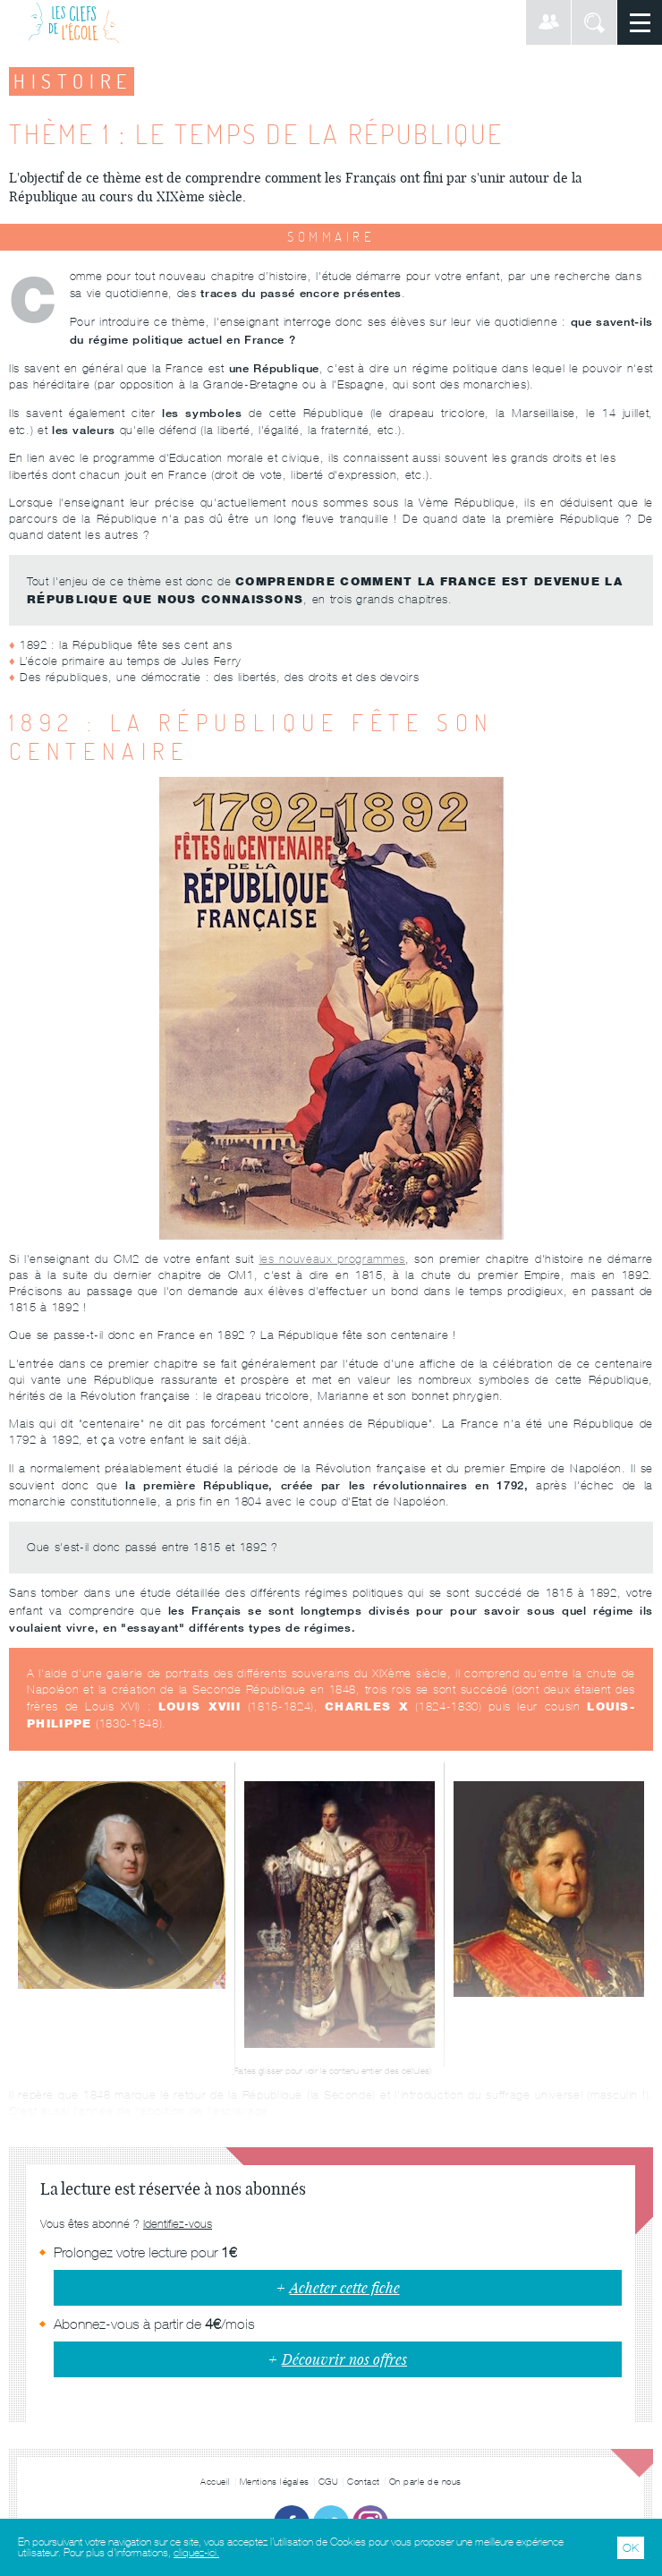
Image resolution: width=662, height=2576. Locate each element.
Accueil (215, 2481)
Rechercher (594, 22)
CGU (328, 2481)
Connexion (548, 22)
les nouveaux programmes (332, 1259)
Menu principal (639, 22)
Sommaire (330, 236)
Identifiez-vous (177, 2224)
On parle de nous (425, 2481)
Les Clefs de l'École (74, 22)
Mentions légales (275, 2481)
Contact (363, 2481)
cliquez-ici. (196, 2552)
